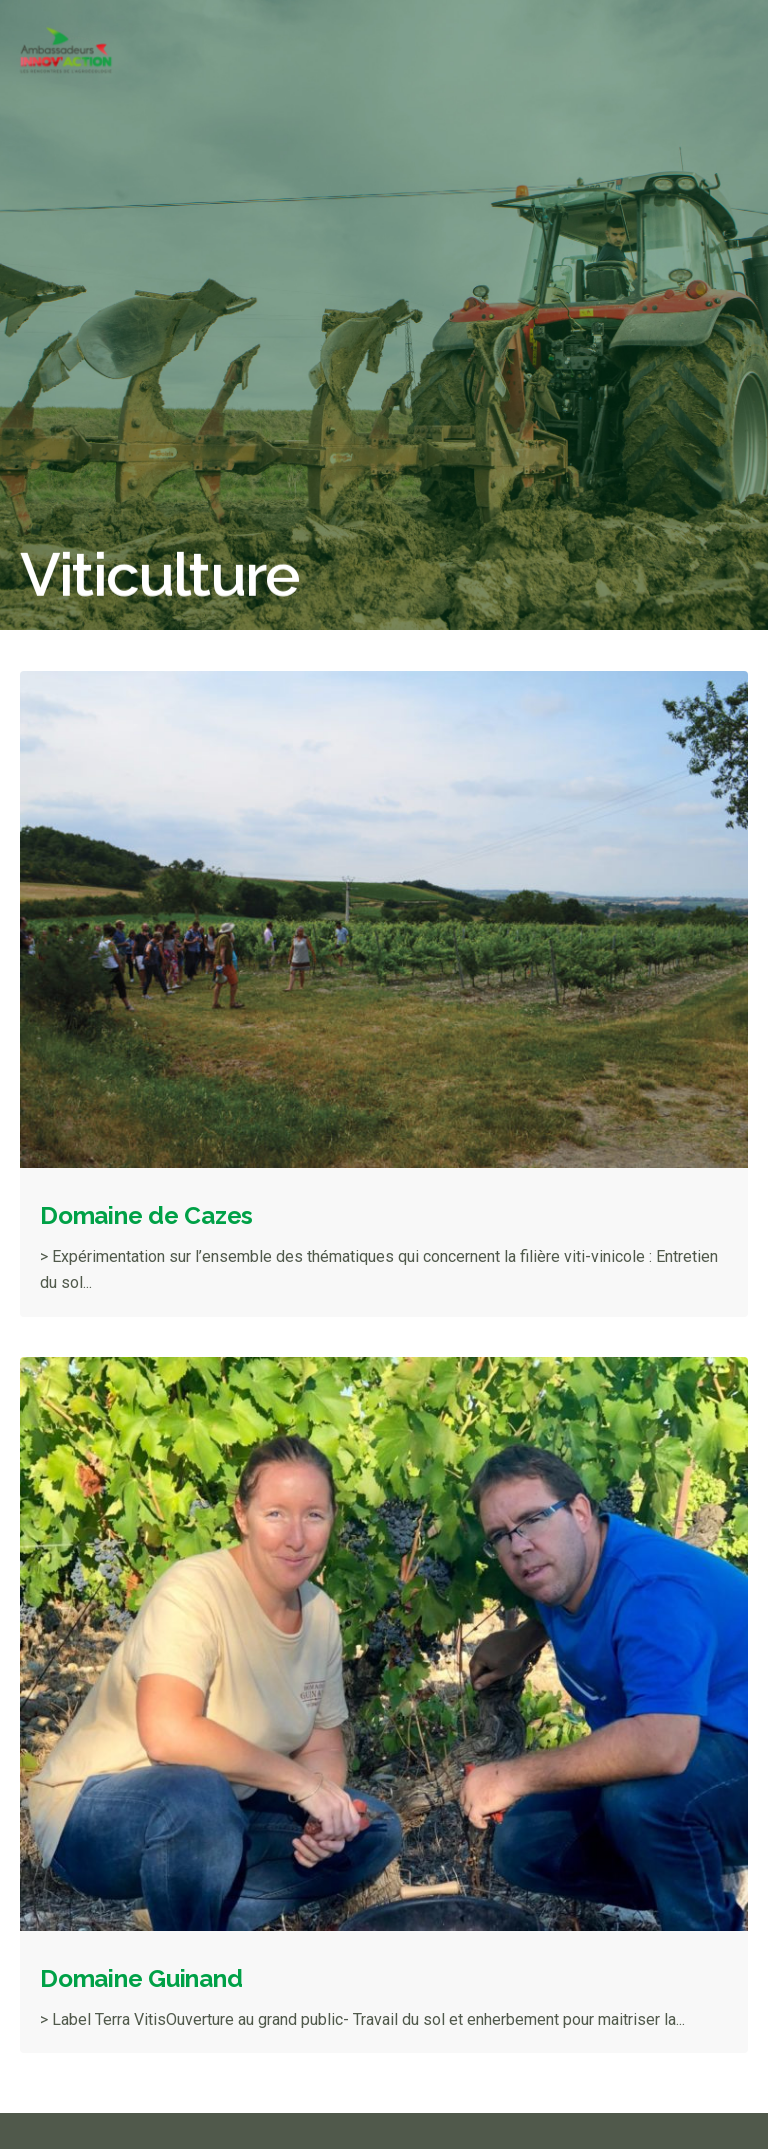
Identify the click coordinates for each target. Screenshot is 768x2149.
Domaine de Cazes (146, 1215)
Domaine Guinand (141, 1978)
